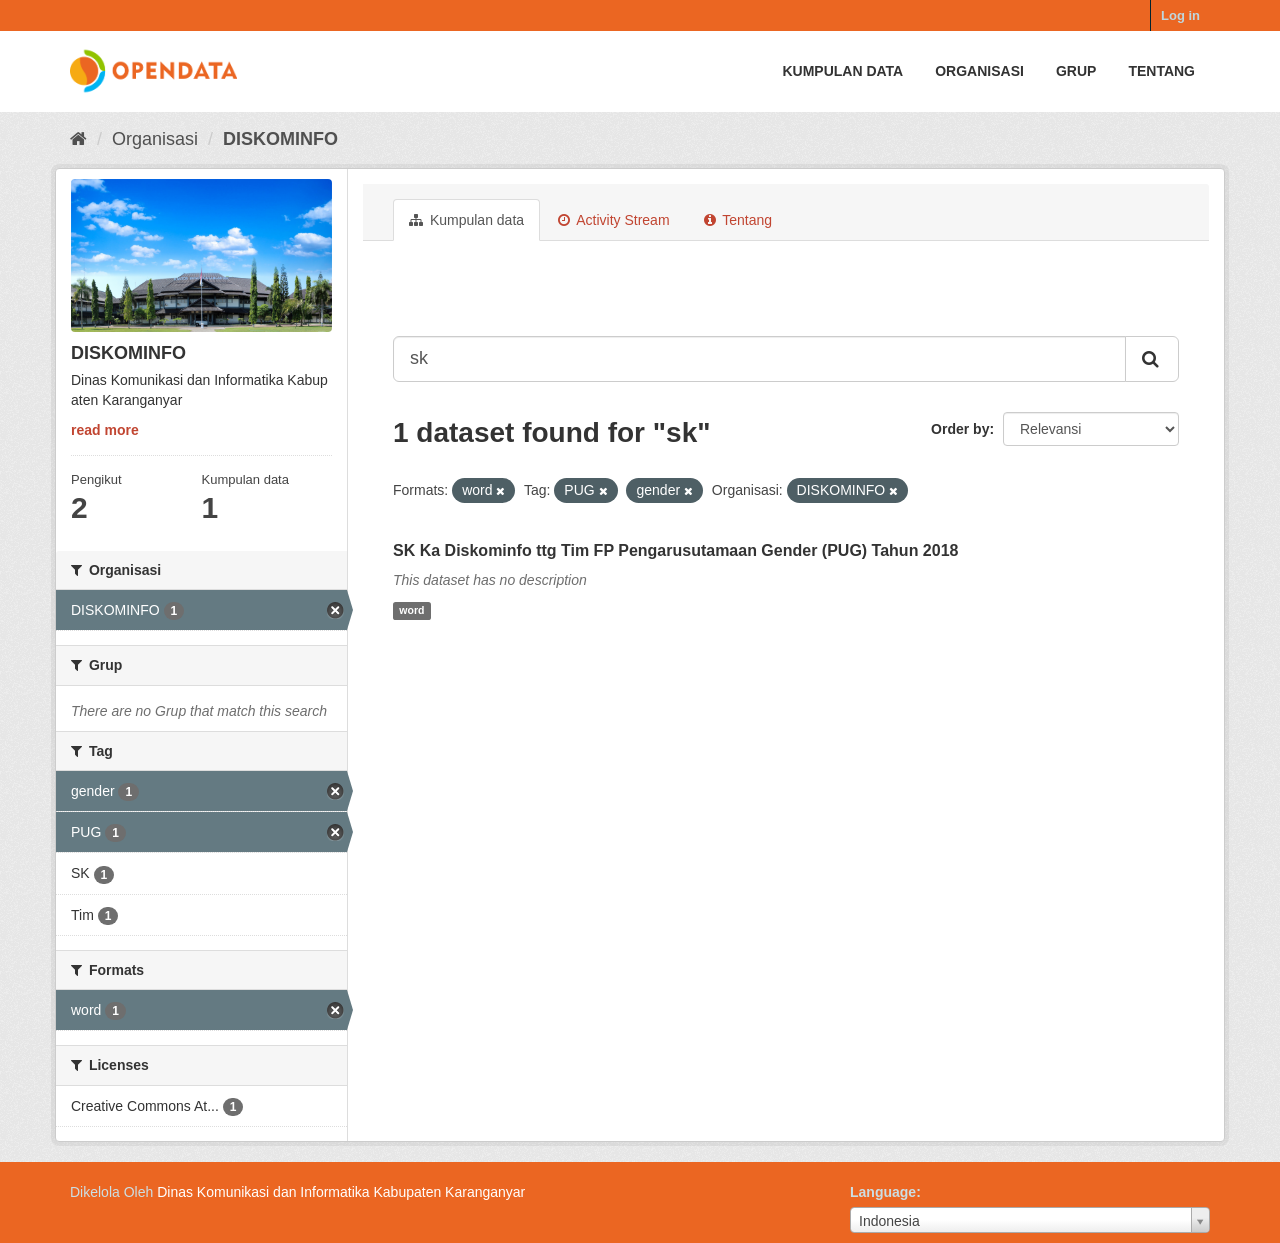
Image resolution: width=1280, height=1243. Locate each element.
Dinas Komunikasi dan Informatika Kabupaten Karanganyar (341, 1192)
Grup (1076, 71)
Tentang (1161, 71)
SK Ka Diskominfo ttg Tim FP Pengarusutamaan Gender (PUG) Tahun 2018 (675, 550)
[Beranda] (78, 139)
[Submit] (1152, 359)
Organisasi (979, 71)
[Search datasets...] (759, 359)
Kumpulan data (842, 71)
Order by (960, 429)
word (411, 611)
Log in (1180, 15)
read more (105, 430)
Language (883, 1192)
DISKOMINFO (280, 139)
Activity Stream (613, 220)
